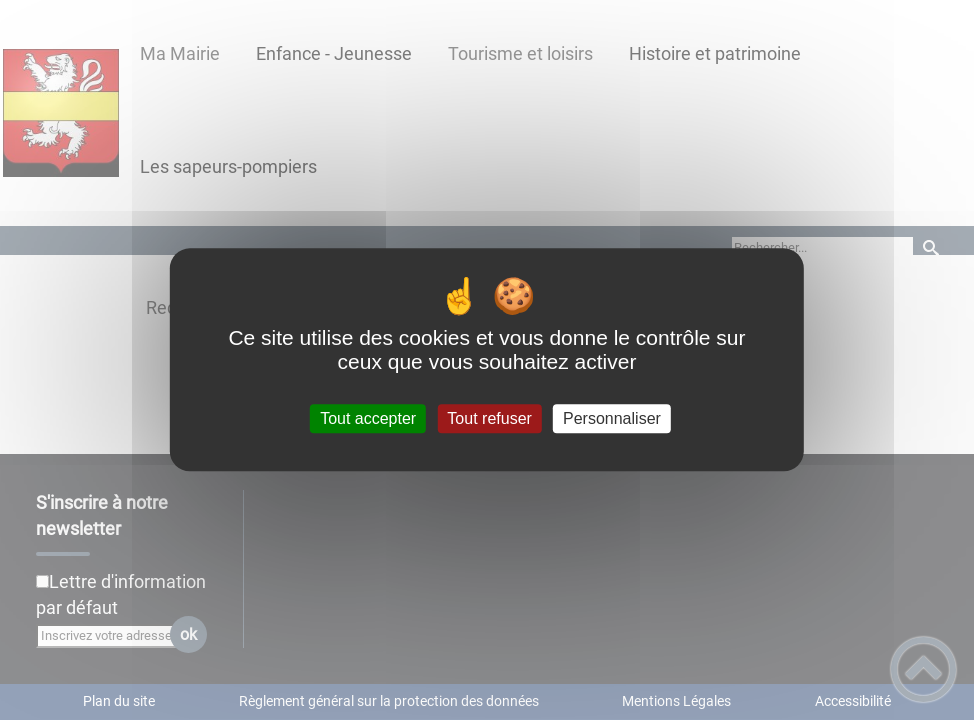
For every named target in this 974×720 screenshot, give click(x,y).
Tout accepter (368, 418)
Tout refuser (489, 418)
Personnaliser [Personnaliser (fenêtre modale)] (612, 418)
